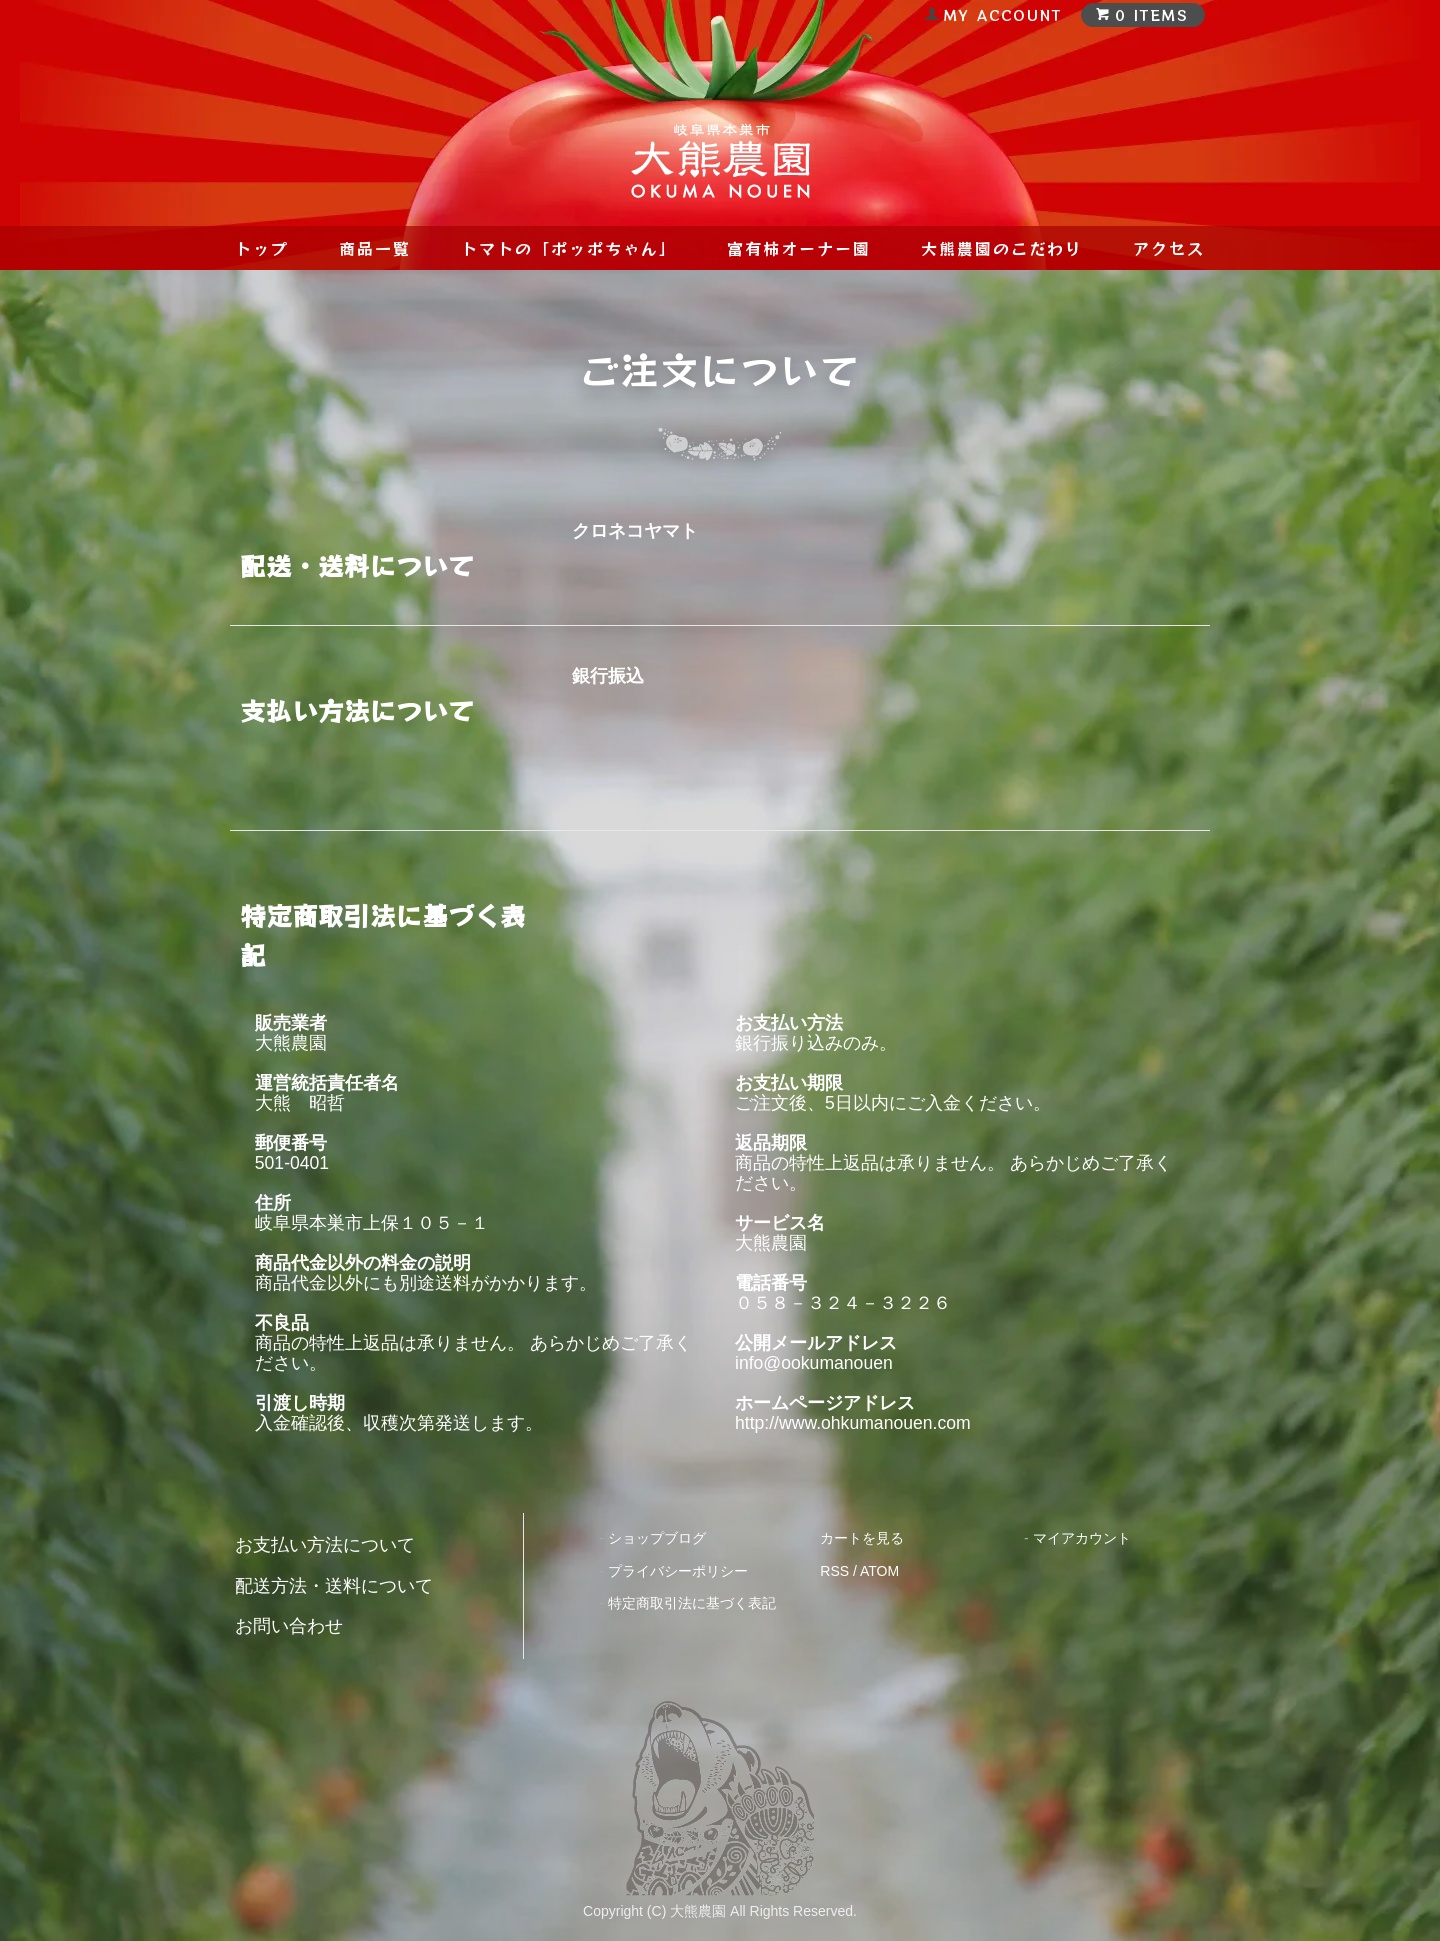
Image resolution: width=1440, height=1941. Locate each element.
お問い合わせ (289, 1626)
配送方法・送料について (334, 1586)
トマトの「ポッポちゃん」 (569, 248)
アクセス (1169, 248)
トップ (262, 248)
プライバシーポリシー (678, 1571)
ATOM (879, 1571)
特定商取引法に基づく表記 (692, 1603)
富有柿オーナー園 (799, 248)
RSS (834, 1571)
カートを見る (862, 1538)
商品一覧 (375, 248)
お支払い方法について (325, 1545)
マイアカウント (1082, 1538)
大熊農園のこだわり (1002, 248)
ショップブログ (657, 1538)
